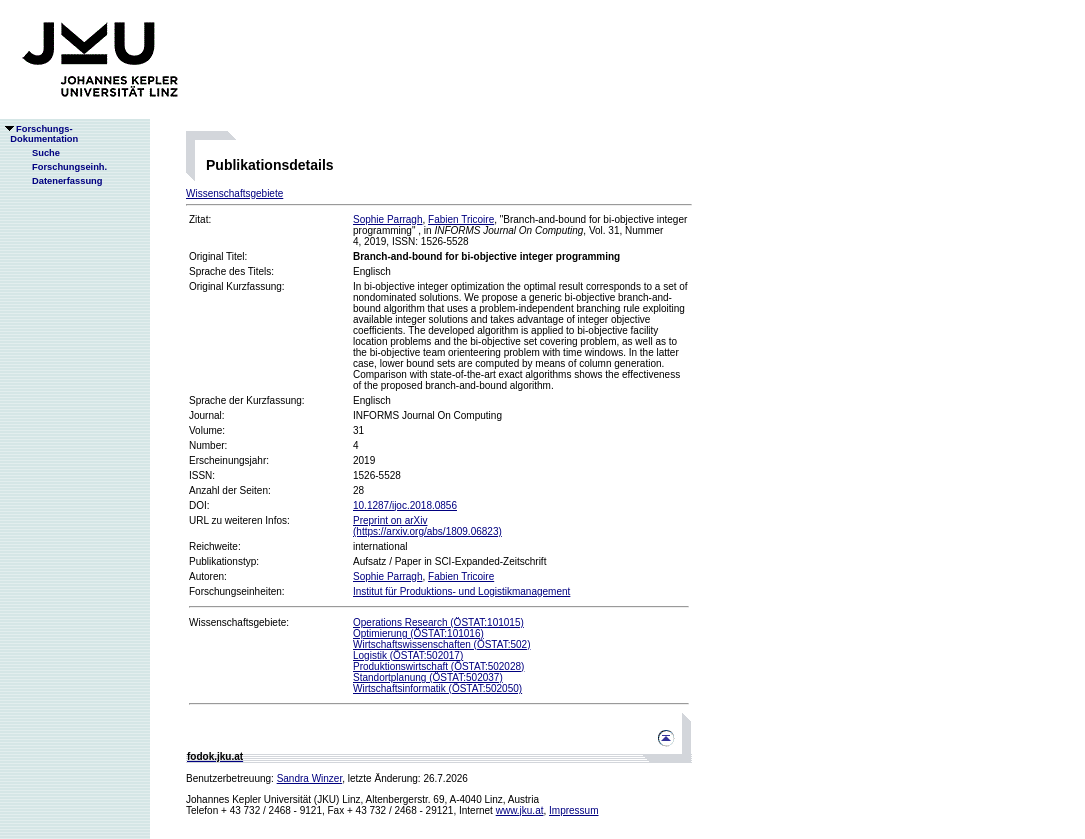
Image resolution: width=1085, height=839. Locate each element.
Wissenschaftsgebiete (234, 193)
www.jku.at (520, 810)
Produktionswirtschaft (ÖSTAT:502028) (438, 666)
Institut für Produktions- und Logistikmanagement (461, 591)
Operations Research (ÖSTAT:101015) (438, 622)
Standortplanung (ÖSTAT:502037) (428, 677)
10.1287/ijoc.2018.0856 (405, 505)
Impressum (573, 810)
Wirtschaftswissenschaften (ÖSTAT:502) (441, 644)
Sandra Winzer (310, 778)
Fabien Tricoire (461, 219)
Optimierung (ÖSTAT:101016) (418, 633)
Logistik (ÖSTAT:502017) (408, 655)
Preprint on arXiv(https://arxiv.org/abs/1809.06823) (427, 526)
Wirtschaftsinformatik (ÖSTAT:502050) (437, 688)
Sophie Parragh (388, 219)
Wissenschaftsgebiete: (239, 622)
